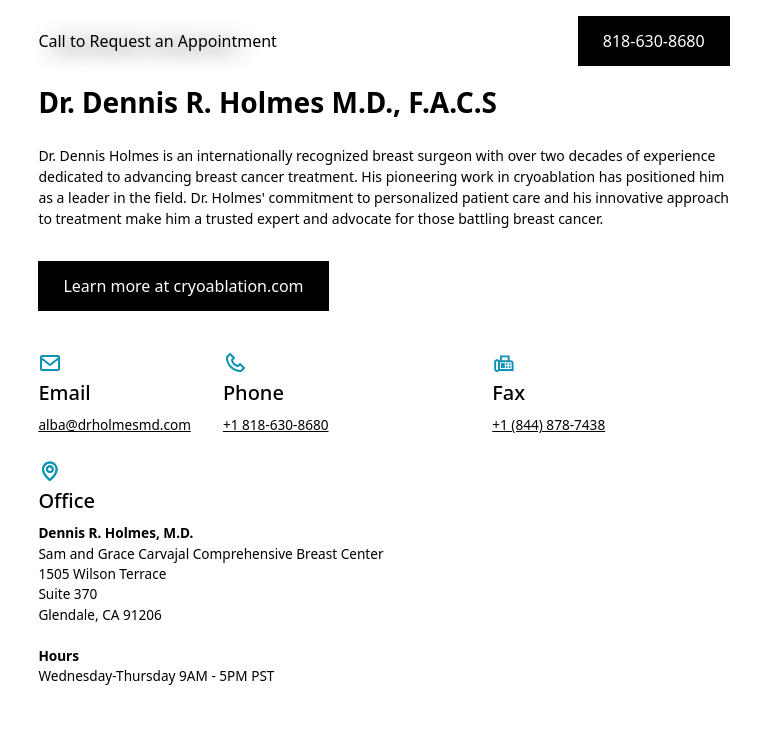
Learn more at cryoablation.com (183, 286)
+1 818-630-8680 (276, 424)
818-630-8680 (654, 41)
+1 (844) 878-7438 (548, 424)
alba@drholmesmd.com (114, 424)
